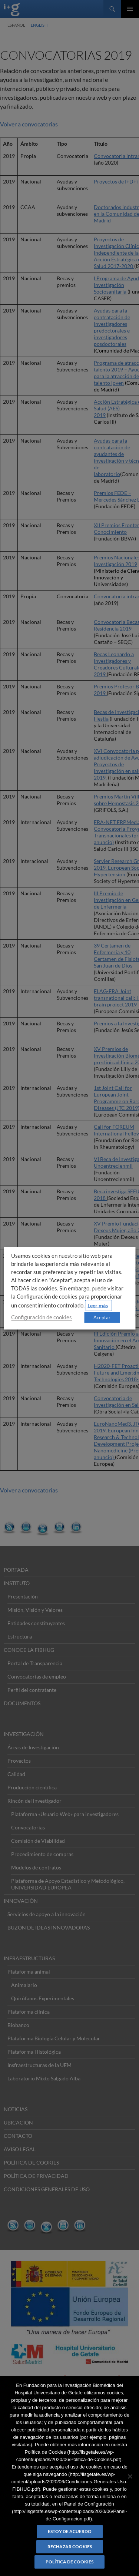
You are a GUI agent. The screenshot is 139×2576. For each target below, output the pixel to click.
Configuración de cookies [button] (41, 1317)
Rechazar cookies (69, 2546)
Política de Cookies (69, 2562)
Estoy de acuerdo (70, 2531)
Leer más (97, 1305)
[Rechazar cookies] (129, 2476)
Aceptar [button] (101, 1317)
